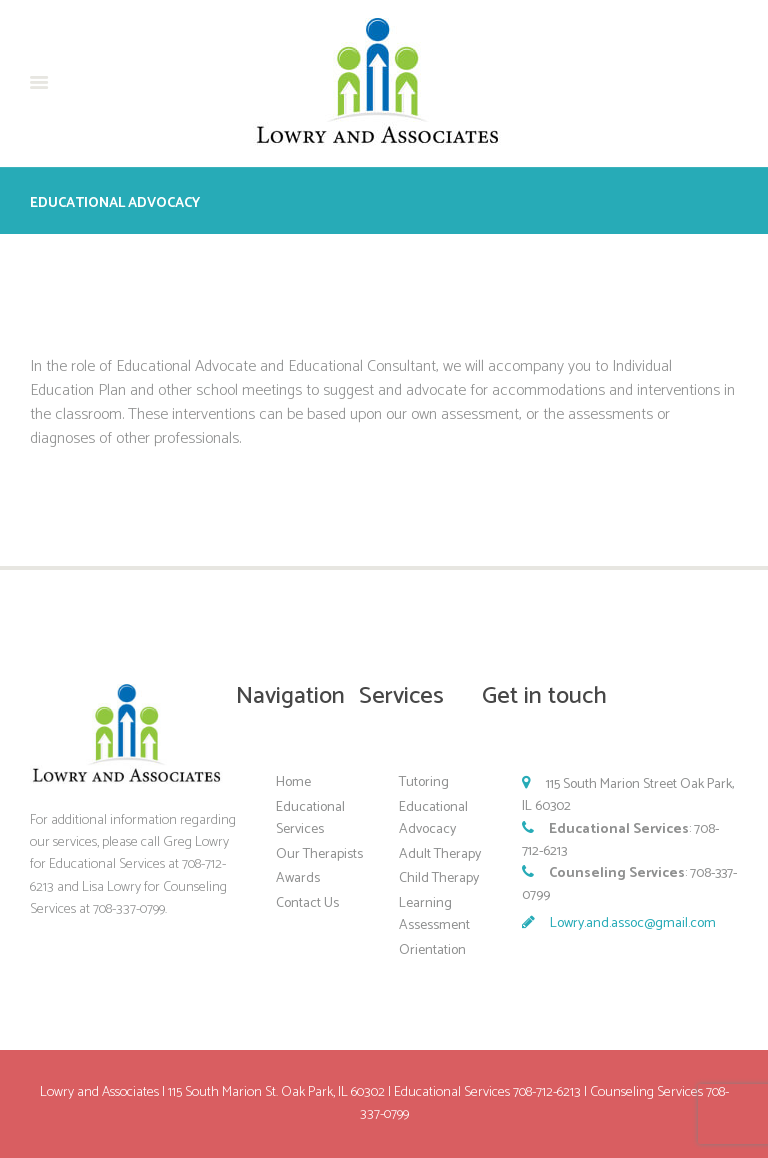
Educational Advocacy (433, 818)
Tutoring (424, 782)
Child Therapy (439, 878)
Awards (298, 878)
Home (293, 782)
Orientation (432, 950)
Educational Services (310, 818)
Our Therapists (319, 854)
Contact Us (307, 903)
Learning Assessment (434, 914)
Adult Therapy (440, 854)
